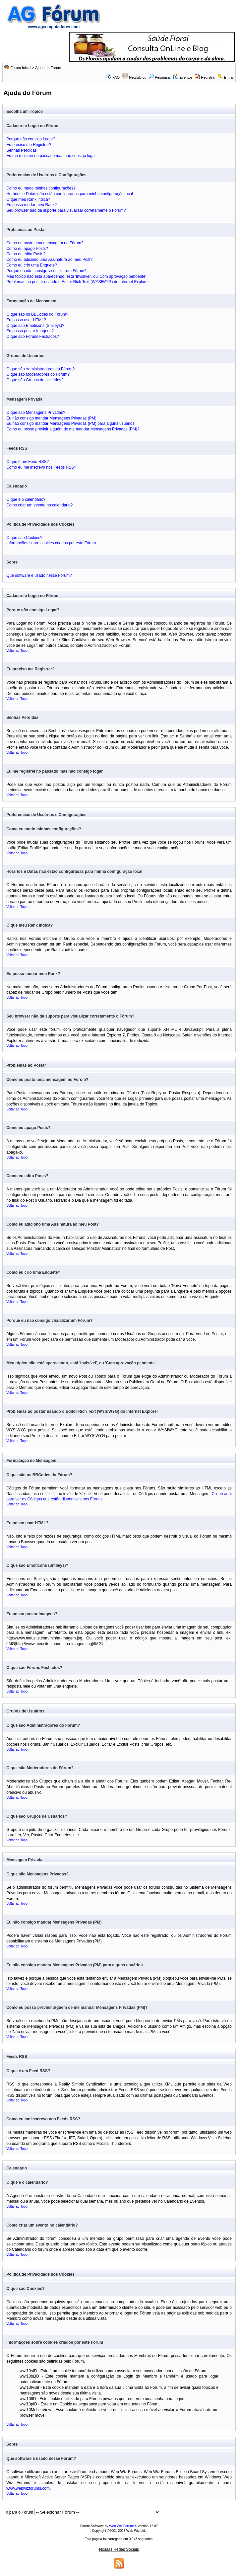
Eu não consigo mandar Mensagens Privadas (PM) (51, 418)
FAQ (116, 77)
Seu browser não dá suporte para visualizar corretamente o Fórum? (66, 210)
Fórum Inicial (20, 68)
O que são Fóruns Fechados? (32, 336)
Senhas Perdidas (21, 150)
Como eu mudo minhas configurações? (41, 188)
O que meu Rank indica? (28, 199)
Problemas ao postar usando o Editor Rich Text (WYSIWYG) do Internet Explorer (77, 281)
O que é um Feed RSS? (27, 461)
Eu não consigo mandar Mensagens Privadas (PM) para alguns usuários (70, 423)
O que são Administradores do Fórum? (40, 369)
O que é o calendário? (25, 499)
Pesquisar (160, 77)
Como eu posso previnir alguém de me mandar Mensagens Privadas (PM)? (73, 429)
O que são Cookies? (24, 537)
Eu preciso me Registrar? (28, 144)
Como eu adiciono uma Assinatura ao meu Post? (49, 259)
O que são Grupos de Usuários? (34, 380)
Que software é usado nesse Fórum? (39, 575)
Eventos (183, 77)
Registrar (208, 77)
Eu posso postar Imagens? (30, 331)
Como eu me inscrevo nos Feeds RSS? (41, 467)
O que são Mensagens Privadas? (35, 412)
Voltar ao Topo (17, 650)
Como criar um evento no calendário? (39, 505)
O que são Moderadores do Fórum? (38, 374)
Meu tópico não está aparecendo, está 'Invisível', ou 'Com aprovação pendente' (76, 276)
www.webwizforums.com (28, 2488)
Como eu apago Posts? (27, 248)
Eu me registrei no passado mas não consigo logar (51, 155)
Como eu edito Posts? (25, 254)
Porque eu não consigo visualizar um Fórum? (46, 270)
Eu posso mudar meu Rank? (31, 204)
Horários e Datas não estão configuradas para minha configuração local (69, 193)
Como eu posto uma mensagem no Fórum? (44, 243)
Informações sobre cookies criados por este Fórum (51, 543)
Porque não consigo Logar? (30, 139)
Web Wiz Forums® (123, 2526)
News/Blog (138, 77)
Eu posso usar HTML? (26, 320)
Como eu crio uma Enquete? (31, 265)
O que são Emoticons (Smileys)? (35, 325)
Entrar (229, 77)
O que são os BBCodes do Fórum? (37, 314)
